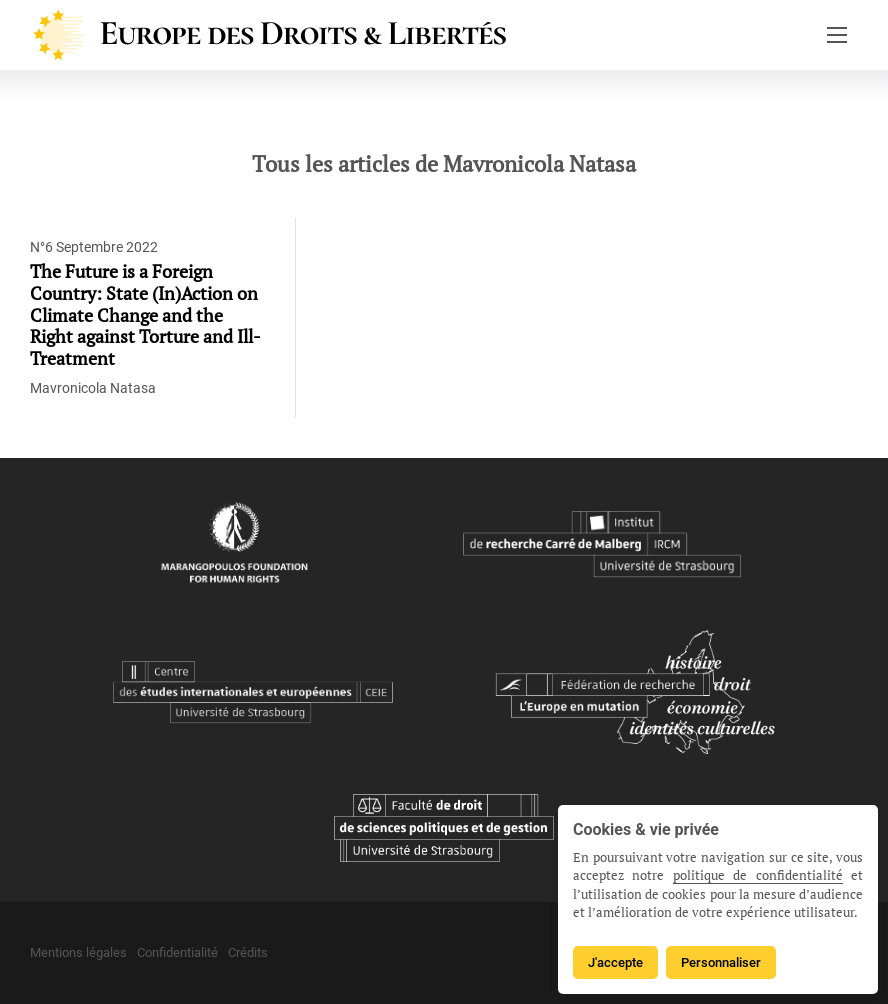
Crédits (248, 952)
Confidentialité (177, 952)
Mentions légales (78, 952)
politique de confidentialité (758, 875)
